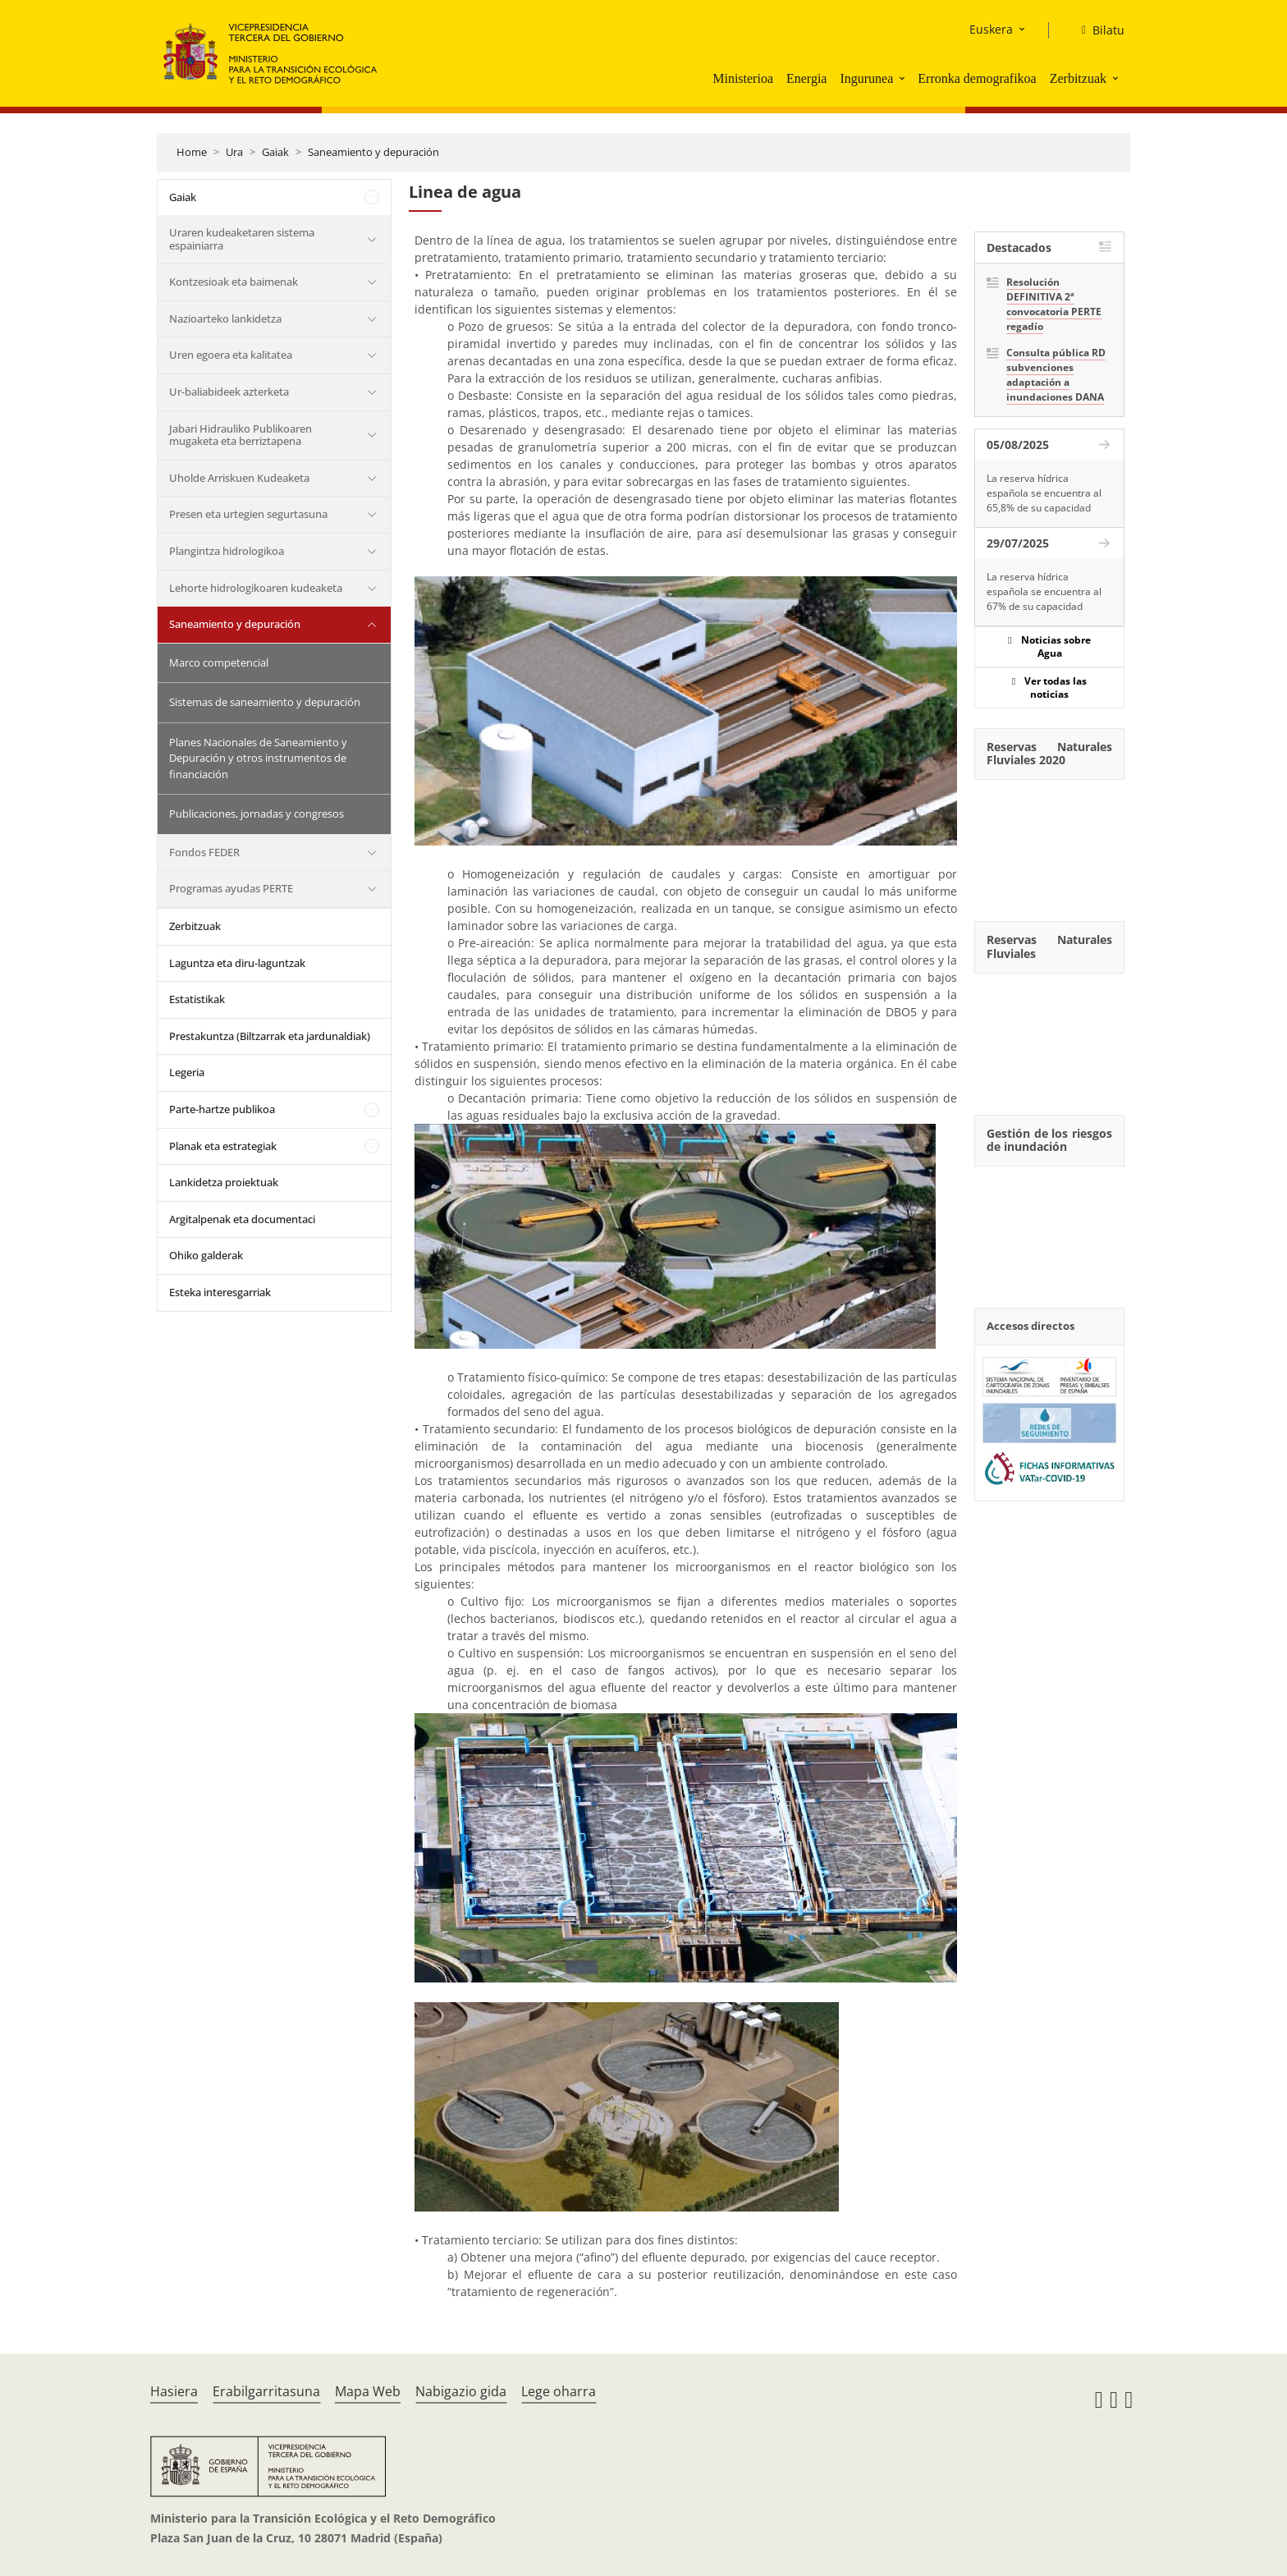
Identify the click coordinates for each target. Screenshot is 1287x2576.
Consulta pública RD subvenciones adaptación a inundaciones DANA (1056, 375)
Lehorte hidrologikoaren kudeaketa (255, 587)
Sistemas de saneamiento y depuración (264, 701)
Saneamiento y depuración (373, 151)
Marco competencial (218, 662)
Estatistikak (197, 999)
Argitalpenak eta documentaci (242, 1219)
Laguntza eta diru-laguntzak (237, 963)
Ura (234, 151)
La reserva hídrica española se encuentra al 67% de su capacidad (1044, 591)
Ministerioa (742, 78)
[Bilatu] (1096, 30)
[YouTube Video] (1049, 841)
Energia (806, 78)
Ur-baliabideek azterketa (229, 391)
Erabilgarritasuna (266, 2391)
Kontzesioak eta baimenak (233, 281)
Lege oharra (558, 2391)
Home (191, 151)
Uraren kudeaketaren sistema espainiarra (241, 239)
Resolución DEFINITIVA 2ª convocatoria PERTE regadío (1054, 304)
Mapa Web (368, 2391)
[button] (903, 78)
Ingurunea (866, 78)
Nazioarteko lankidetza (225, 318)
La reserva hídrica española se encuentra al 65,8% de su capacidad (1044, 493)
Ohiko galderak (206, 1255)
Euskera (991, 29)
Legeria (186, 1072)
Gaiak (275, 151)
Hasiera (174, 2391)
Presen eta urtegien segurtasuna (248, 513)
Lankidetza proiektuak (223, 1182)
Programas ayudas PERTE (231, 888)
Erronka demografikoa (977, 78)
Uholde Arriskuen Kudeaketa (239, 477)
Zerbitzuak (1078, 78)
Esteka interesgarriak (220, 1292)
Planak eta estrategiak (223, 1146)
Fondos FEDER (204, 852)
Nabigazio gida (460, 2391)
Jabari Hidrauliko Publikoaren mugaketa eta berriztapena (240, 435)
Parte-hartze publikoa (222, 1109)
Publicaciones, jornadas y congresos (256, 813)
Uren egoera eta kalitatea (230, 354)
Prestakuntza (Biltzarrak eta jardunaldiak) (269, 1036)
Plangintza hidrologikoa (226, 550)
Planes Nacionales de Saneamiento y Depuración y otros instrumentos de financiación (258, 758)
